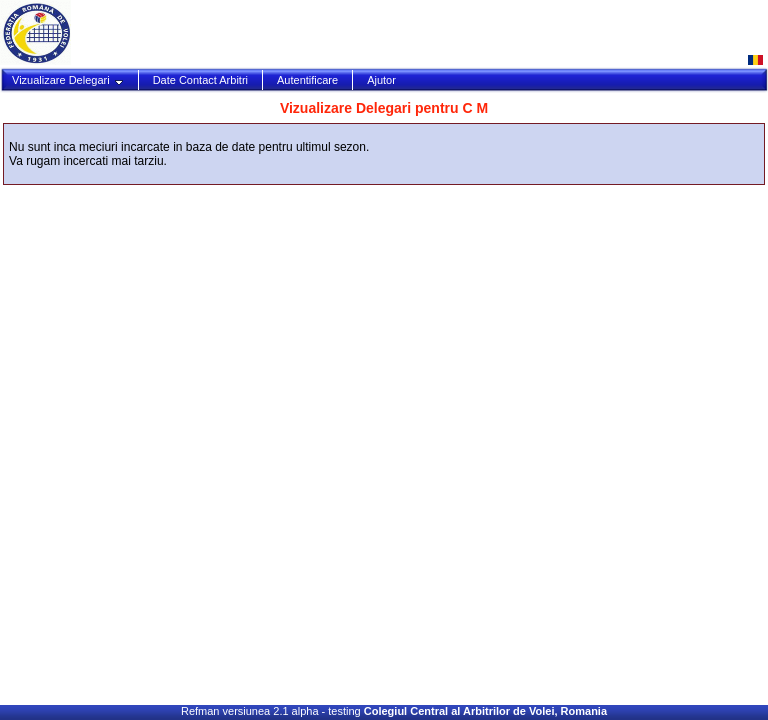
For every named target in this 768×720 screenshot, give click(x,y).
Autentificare (307, 80)
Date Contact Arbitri (200, 80)
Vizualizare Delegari (68, 80)
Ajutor (381, 80)
